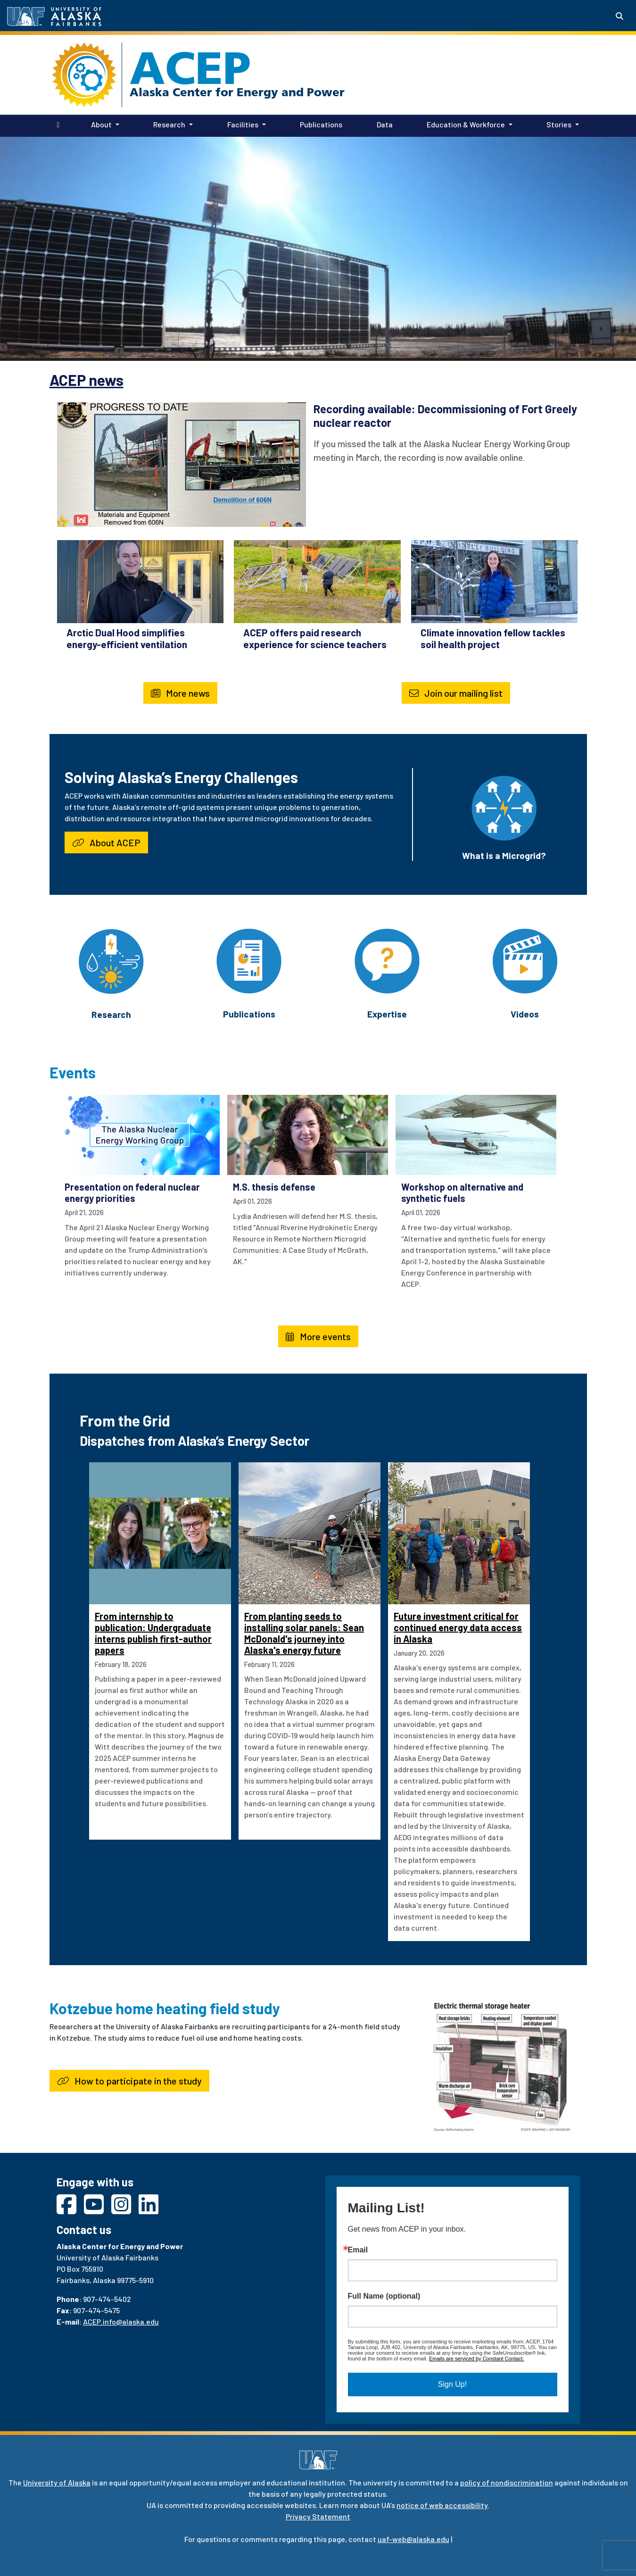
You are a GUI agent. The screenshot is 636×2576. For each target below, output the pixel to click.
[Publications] (248, 960)
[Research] (111, 960)
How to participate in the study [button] (129, 2080)
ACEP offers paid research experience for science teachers (315, 638)
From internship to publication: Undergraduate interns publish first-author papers (153, 1633)
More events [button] (318, 1336)
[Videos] (525, 960)
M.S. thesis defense (274, 1186)
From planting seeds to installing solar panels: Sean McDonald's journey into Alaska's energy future (304, 1633)
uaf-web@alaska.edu (413, 2538)
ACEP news (87, 380)
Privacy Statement (318, 2516)
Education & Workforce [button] (466, 124)
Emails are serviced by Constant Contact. (476, 2358)
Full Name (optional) (384, 2296)
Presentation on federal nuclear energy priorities (132, 1192)
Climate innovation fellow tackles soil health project (493, 638)
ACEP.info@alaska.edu (121, 2321)
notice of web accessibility (441, 2505)
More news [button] (180, 693)
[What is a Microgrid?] (504, 807)
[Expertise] (387, 960)
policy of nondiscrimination (506, 2482)
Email (358, 2250)
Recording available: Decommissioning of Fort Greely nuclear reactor (445, 415)
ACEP (190, 68)
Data (383, 123)
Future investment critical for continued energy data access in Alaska (458, 1627)
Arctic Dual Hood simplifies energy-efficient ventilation (126, 638)
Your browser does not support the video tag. (318, 247)
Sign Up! (452, 2384)
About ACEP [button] (106, 842)
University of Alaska (57, 2482)
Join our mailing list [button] (456, 693)
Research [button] (169, 124)
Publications (319, 123)
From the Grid (125, 1420)
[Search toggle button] (619, 16)
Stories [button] (558, 124)
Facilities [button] (242, 124)
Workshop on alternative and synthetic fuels (462, 1192)
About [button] (101, 124)
